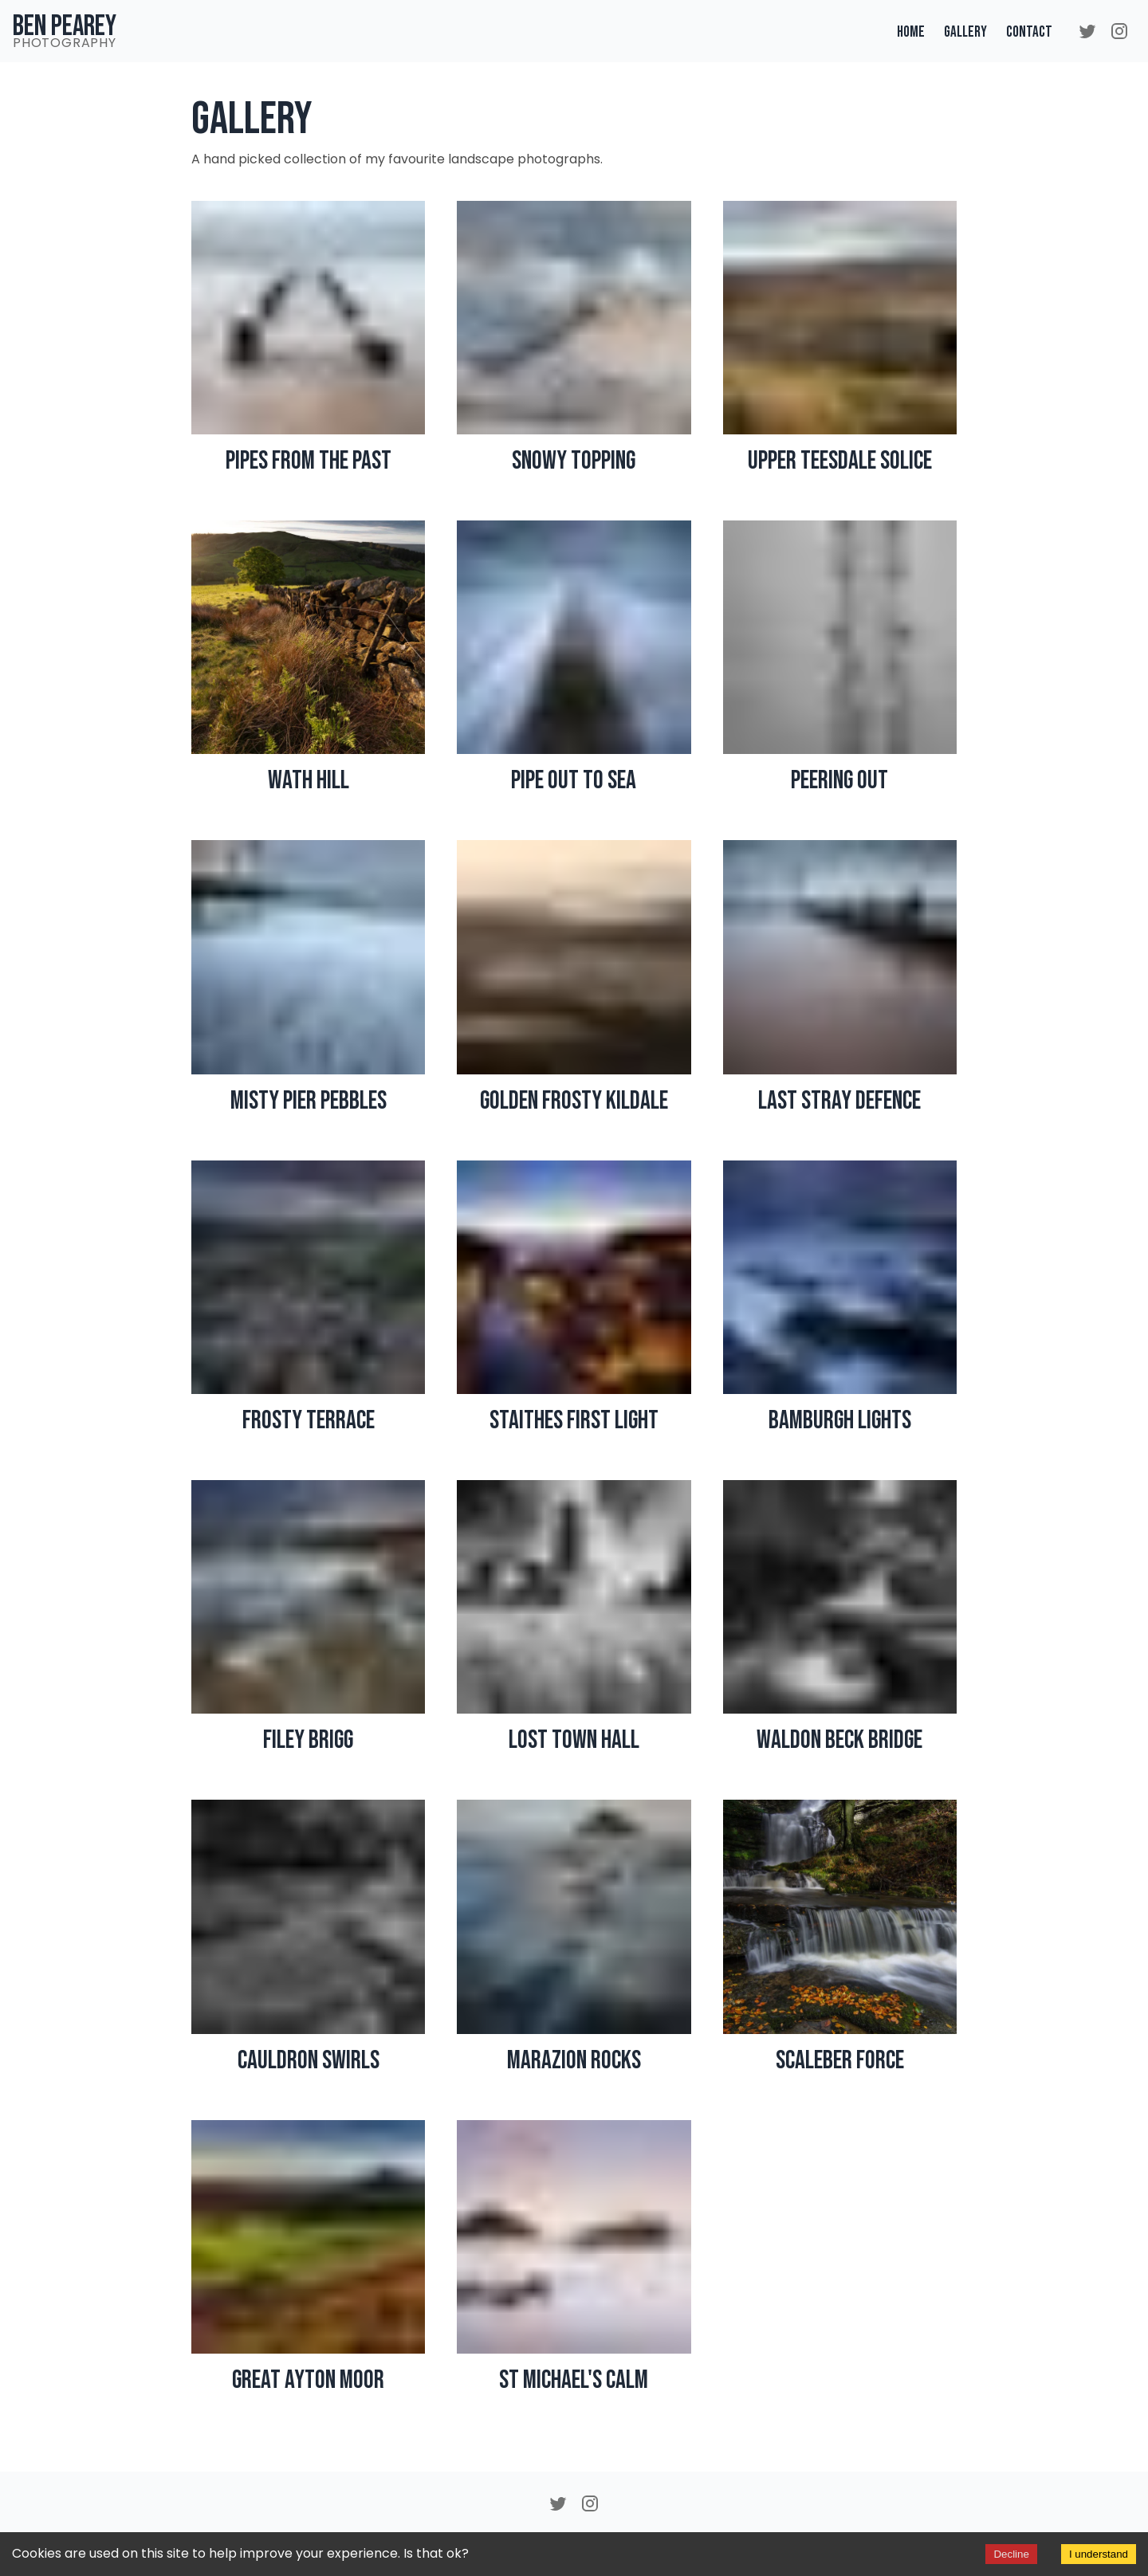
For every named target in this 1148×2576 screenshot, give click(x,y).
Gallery (965, 32)
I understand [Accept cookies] (1098, 2554)
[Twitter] (1087, 31)
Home (911, 32)
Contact (1029, 32)
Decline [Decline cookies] (1010, 2554)
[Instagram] (1119, 31)
